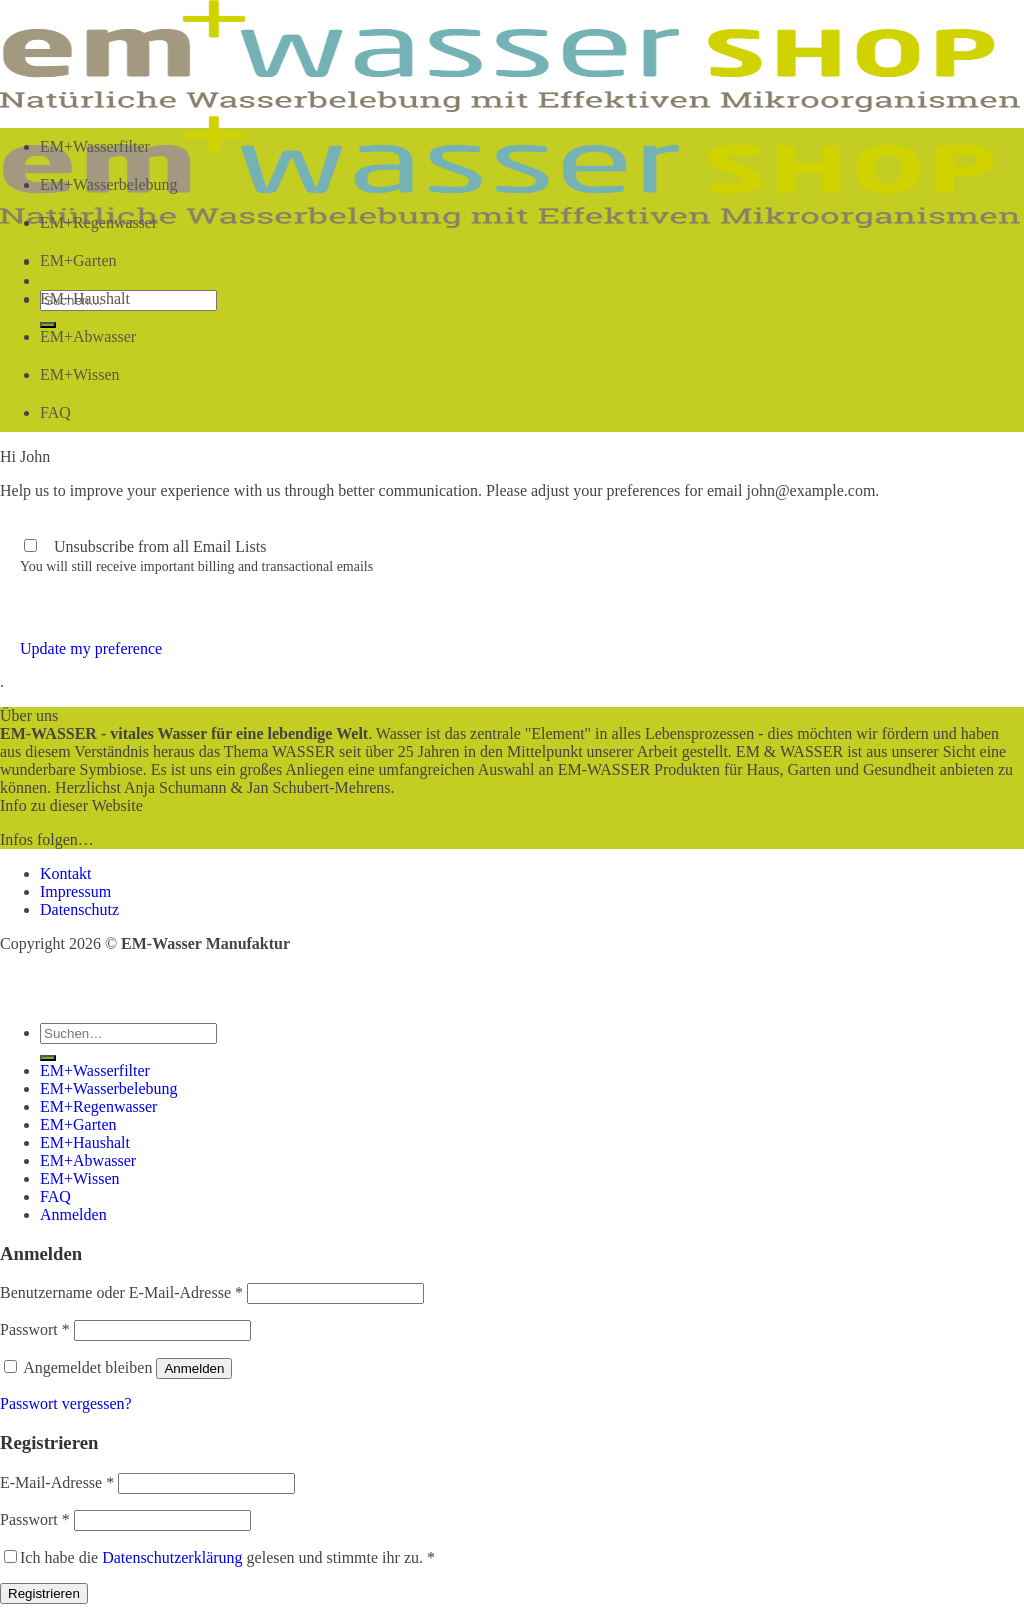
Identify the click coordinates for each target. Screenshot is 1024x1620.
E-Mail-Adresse (57, 1482)
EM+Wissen (79, 374)
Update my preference (91, 648)
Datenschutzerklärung (172, 1557)
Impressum (75, 891)
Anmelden (194, 1368)
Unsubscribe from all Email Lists (160, 546)
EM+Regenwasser (98, 222)
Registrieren (44, 1593)
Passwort (35, 1329)
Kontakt (66, 873)
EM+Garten (78, 260)
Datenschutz (79, 909)
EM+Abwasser (88, 336)
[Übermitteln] (48, 1058)
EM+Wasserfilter (95, 146)
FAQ (55, 412)
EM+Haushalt (85, 298)
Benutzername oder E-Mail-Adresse (121, 1292)
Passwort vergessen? (66, 1403)
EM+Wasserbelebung (108, 184)
